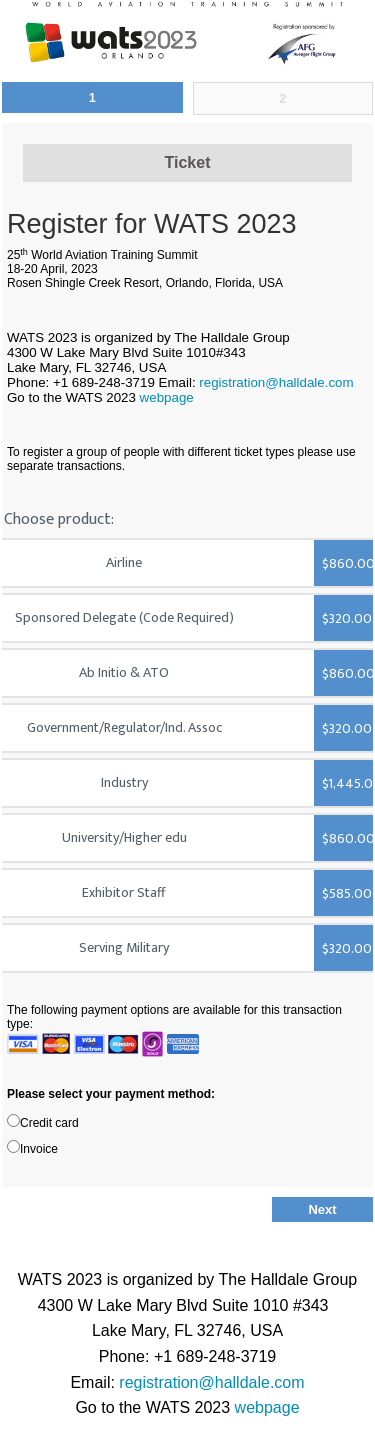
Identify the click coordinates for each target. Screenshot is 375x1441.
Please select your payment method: (111, 1094)
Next (322, 1209)
